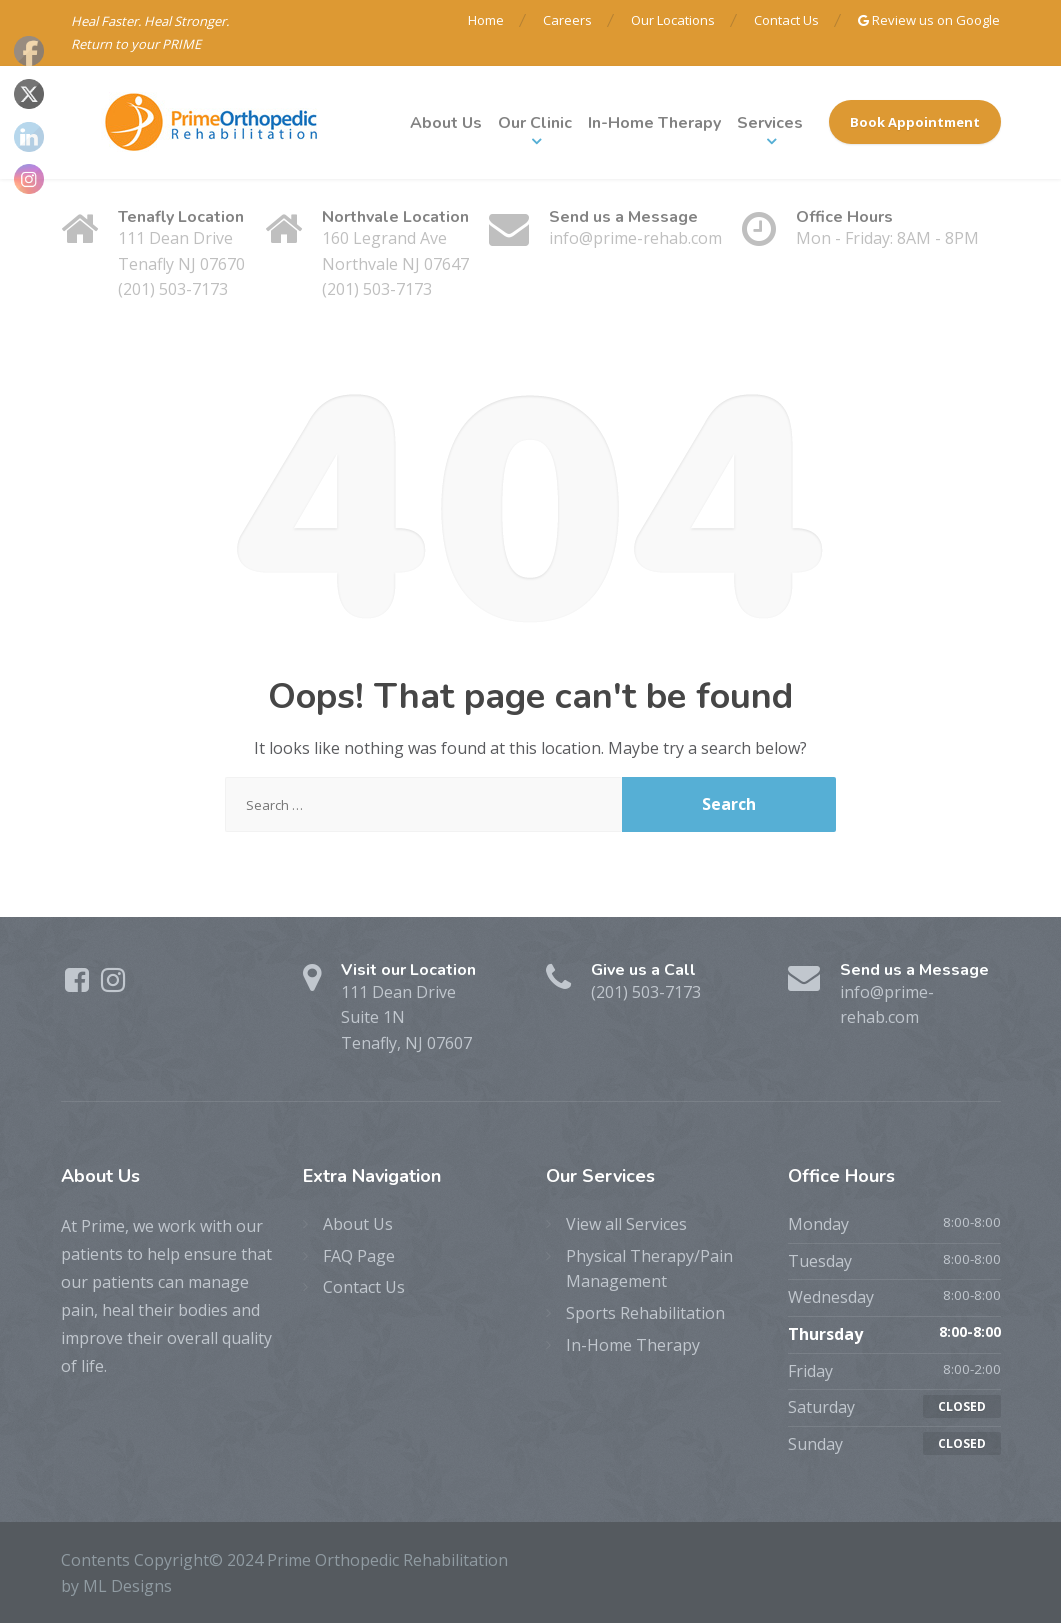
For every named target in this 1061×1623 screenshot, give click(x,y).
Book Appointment (915, 122)
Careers (567, 20)
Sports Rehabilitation (645, 1313)
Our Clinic (535, 123)
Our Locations (673, 20)
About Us (446, 123)
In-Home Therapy (654, 123)
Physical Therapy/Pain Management (649, 1269)
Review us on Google (929, 20)
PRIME (181, 44)
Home (486, 20)
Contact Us (786, 20)
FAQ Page (359, 1256)
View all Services (626, 1224)
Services (770, 123)
